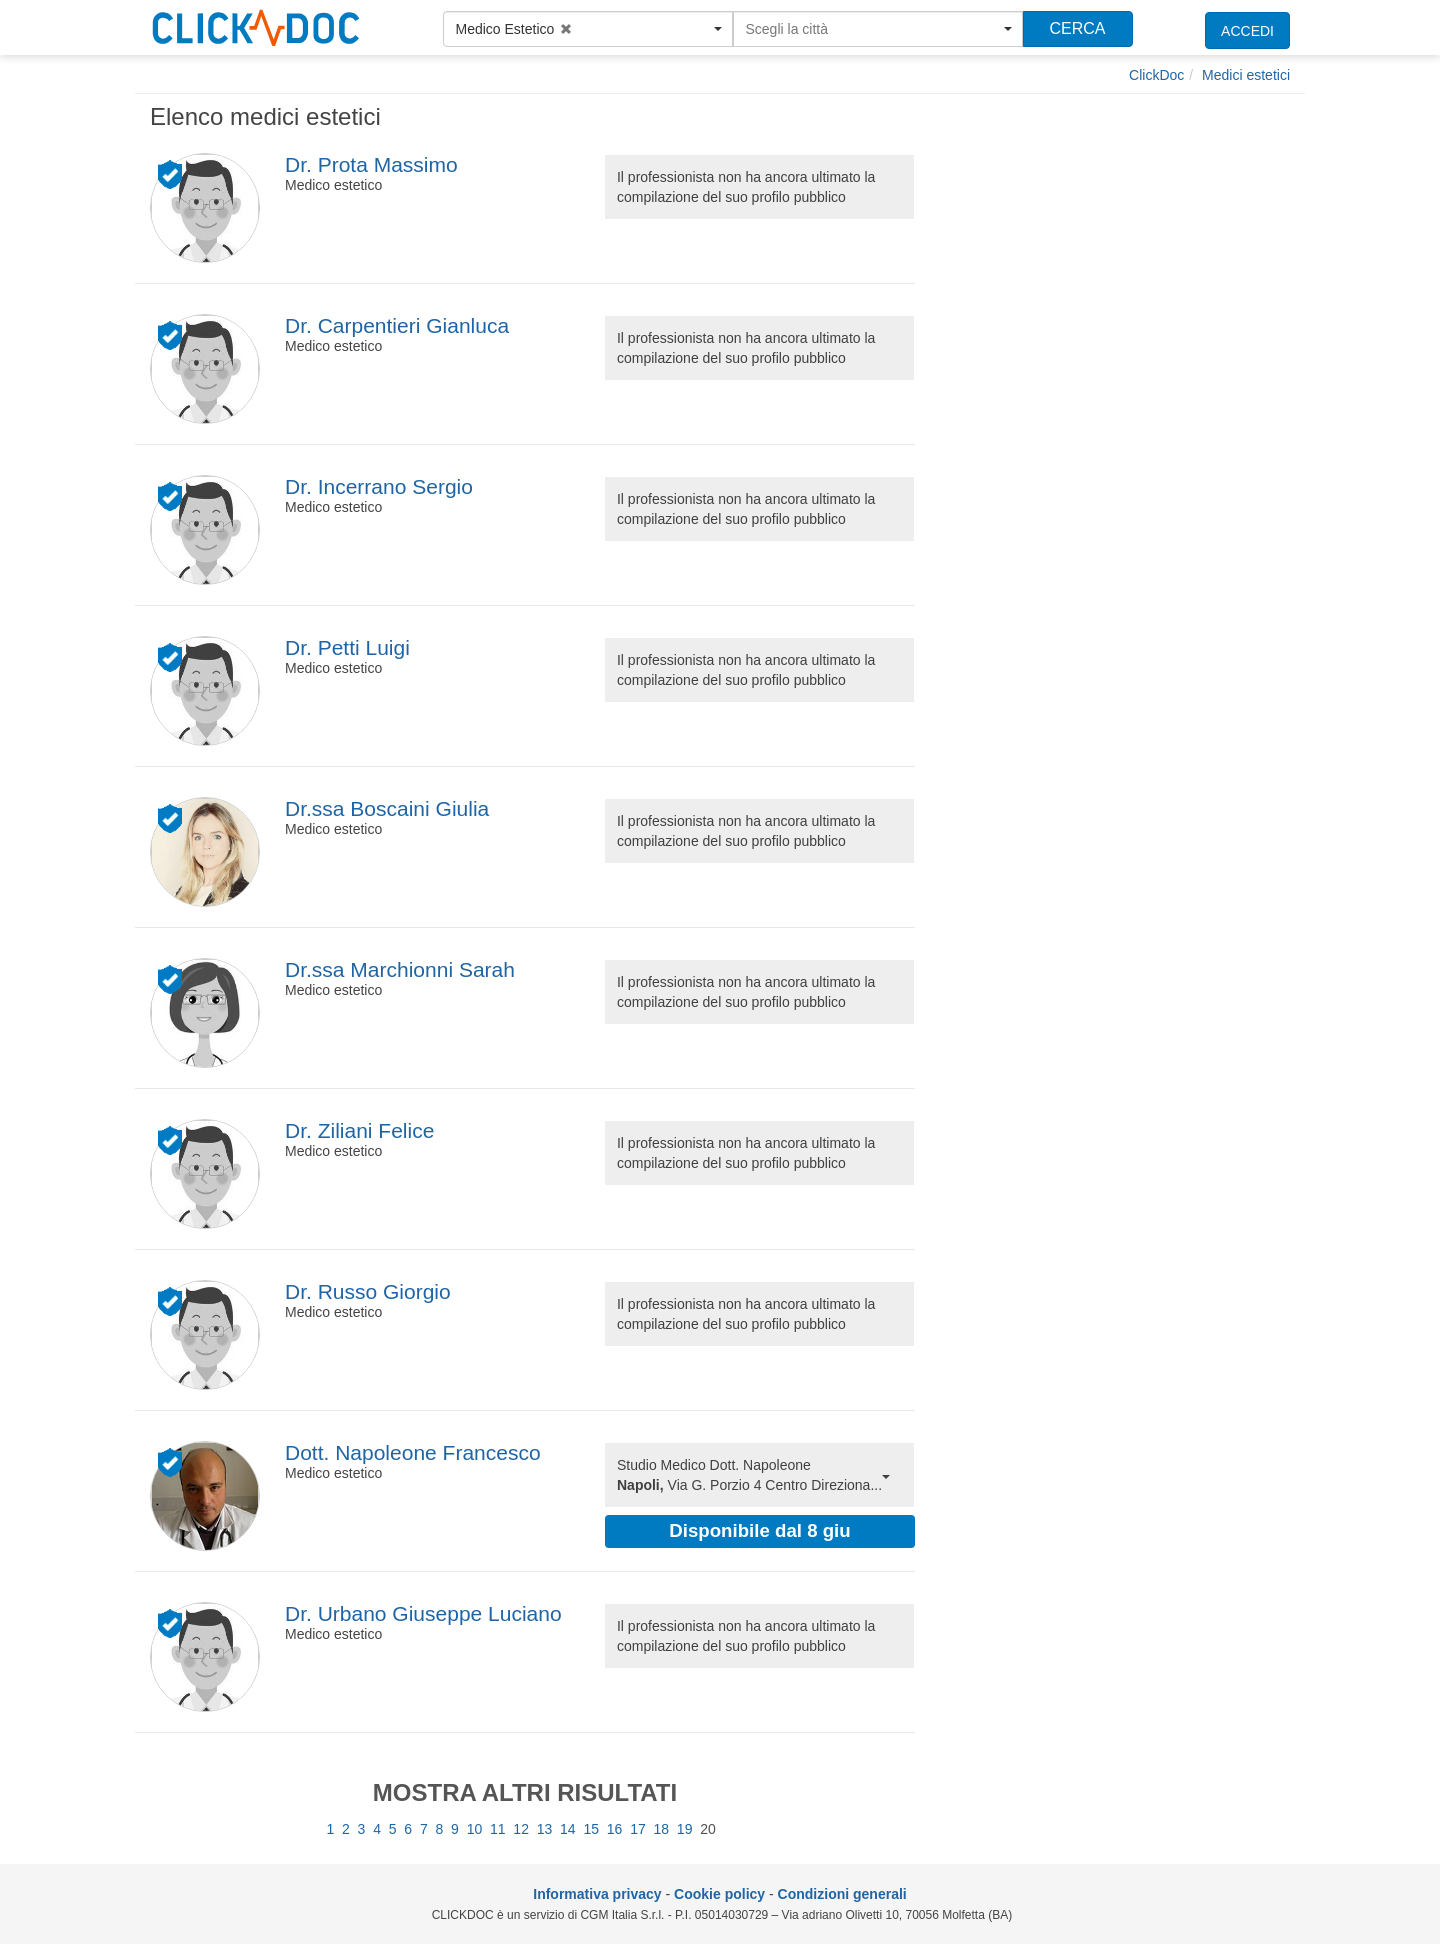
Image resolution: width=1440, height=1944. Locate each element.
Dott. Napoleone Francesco (413, 1452)
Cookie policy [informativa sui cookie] (719, 1894)
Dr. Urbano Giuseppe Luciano (423, 1613)
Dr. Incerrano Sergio (379, 486)
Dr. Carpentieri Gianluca (397, 325)
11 (498, 1829)
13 (545, 1829)
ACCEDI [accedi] (1247, 31)
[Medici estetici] (1246, 75)
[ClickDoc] (1156, 75)
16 (615, 1829)
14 (568, 1829)
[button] (588, 29)
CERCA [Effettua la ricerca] (1077, 28)
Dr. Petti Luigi (347, 647)
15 (591, 1829)
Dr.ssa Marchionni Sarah (400, 969)
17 (638, 1829)
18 (662, 1829)
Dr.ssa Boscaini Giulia (387, 808)
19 (685, 1829)
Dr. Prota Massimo (371, 164)
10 (475, 1829)
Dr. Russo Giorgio (368, 1291)
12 (521, 1829)
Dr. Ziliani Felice (359, 1130)
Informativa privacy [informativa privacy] (597, 1894)
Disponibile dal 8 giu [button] (759, 1530)
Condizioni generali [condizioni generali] (842, 1894)
